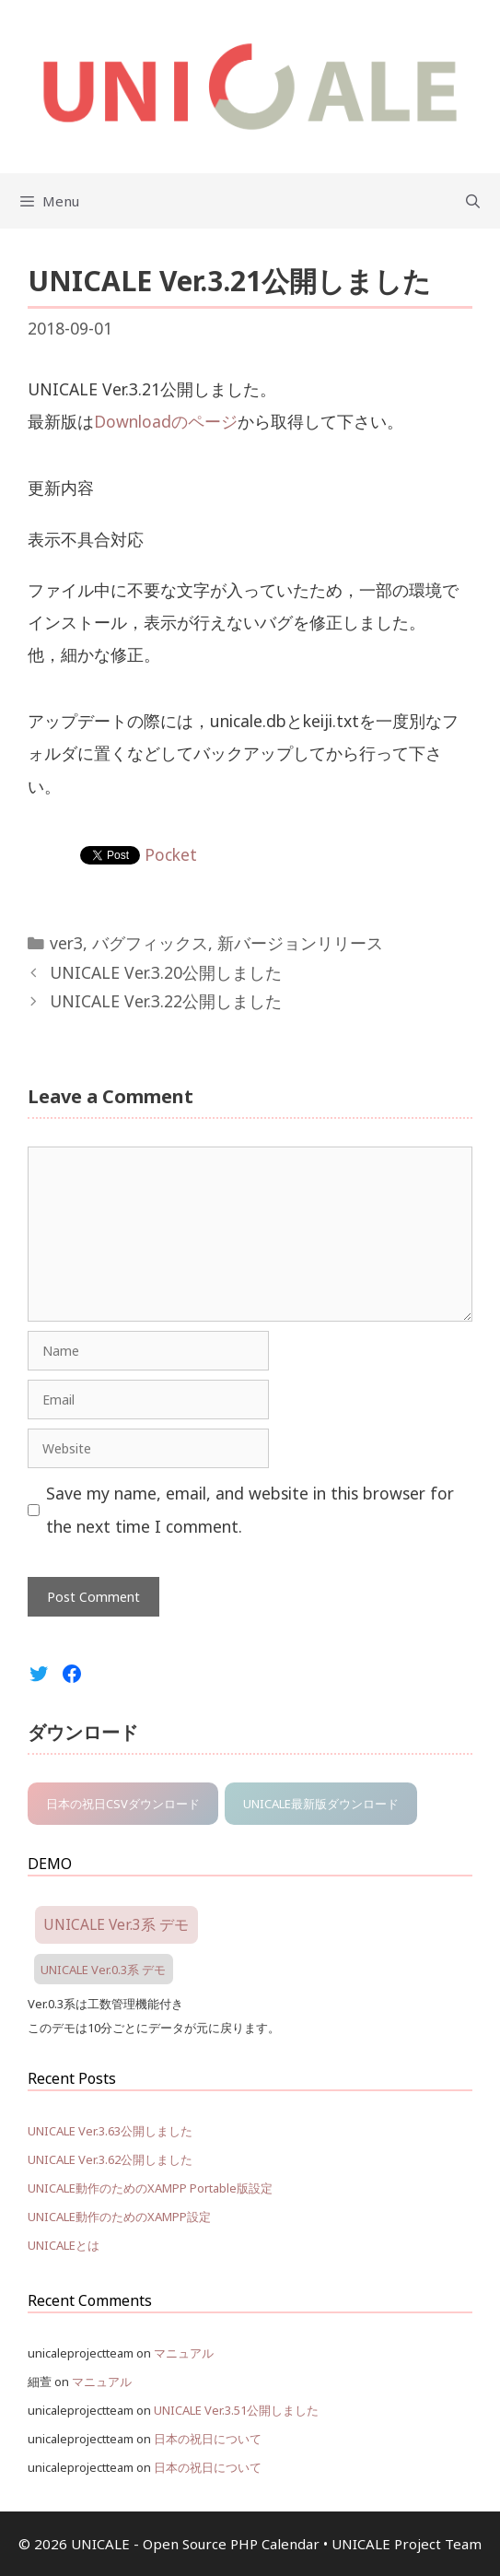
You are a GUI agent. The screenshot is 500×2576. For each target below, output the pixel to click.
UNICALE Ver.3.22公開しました (166, 1001)
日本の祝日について (208, 2438)
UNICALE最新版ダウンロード (321, 1803)
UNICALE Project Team (406, 2544)
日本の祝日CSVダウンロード (123, 1803)
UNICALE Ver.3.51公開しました (236, 2410)
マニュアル (184, 2353)
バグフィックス (150, 943)
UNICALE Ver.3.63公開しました (110, 2131)
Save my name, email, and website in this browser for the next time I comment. (250, 1509)
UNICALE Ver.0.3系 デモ (103, 1968)
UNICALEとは (63, 2245)
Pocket (171, 854)
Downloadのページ (166, 421)
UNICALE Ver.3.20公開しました (166, 972)
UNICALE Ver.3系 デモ (116, 1925)
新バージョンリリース (300, 943)
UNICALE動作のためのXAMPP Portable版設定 (150, 2188)
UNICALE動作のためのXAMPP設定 (119, 2216)
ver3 (66, 943)
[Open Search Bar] (473, 201)
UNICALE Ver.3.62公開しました (110, 2159)
